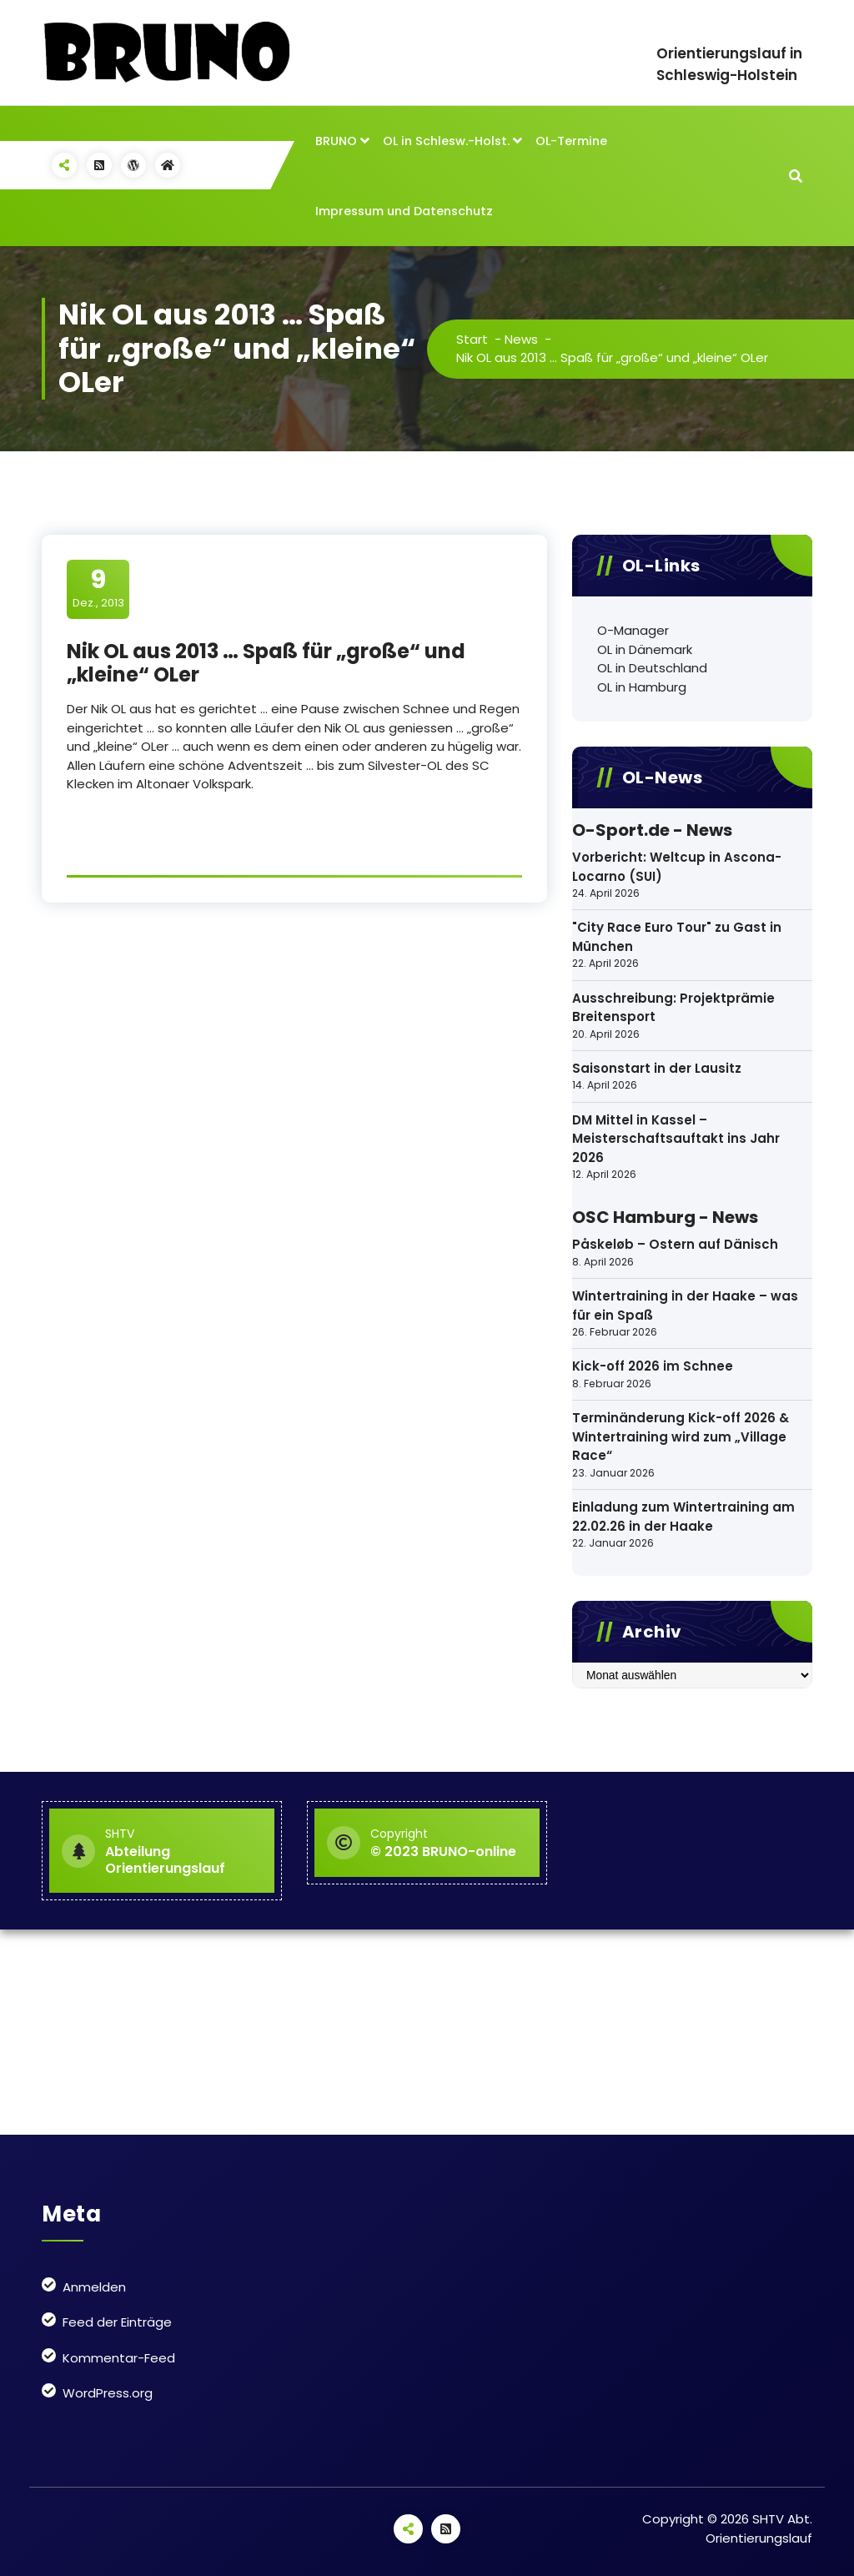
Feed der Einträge (117, 2322)
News (522, 339)
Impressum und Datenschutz (404, 211)
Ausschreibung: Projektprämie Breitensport (673, 1007)
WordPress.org (108, 2393)
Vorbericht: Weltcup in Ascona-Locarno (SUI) (676, 866)
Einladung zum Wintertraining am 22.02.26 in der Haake (683, 1516)
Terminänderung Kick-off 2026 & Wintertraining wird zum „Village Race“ (680, 1436)
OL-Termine (571, 141)
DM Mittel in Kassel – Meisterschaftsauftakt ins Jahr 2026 (676, 1138)
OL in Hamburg (641, 687)
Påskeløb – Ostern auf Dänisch (675, 1244)
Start (473, 339)
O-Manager (633, 630)
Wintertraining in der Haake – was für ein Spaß (685, 1305)
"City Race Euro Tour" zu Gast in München (676, 936)
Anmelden (94, 2287)
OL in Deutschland (652, 668)
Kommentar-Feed (119, 2358)
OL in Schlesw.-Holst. (446, 141)
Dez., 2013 (98, 588)
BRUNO (336, 141)
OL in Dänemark (644, 649)
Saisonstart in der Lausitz (656, 1068)
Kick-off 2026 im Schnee (652, 1366)
